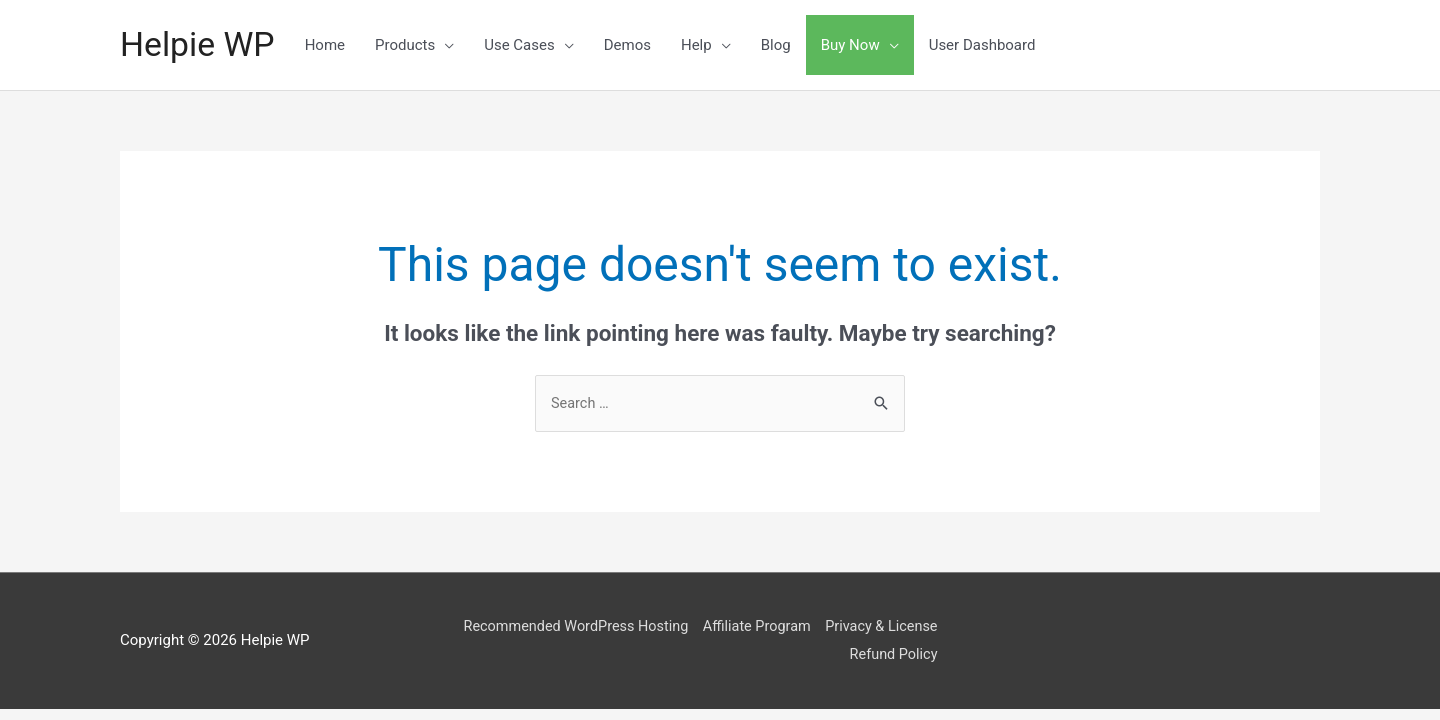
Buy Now (856, 45)
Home (331, 45)
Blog (782, 45)
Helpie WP (200, 44)
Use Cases (525, 45)
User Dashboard (988, 45)
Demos (633, 45)
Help (702, 45)
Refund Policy (917, 655)
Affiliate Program (775, 627)
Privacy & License (905, 627)
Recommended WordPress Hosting (588, 627)
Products (411, 45)
